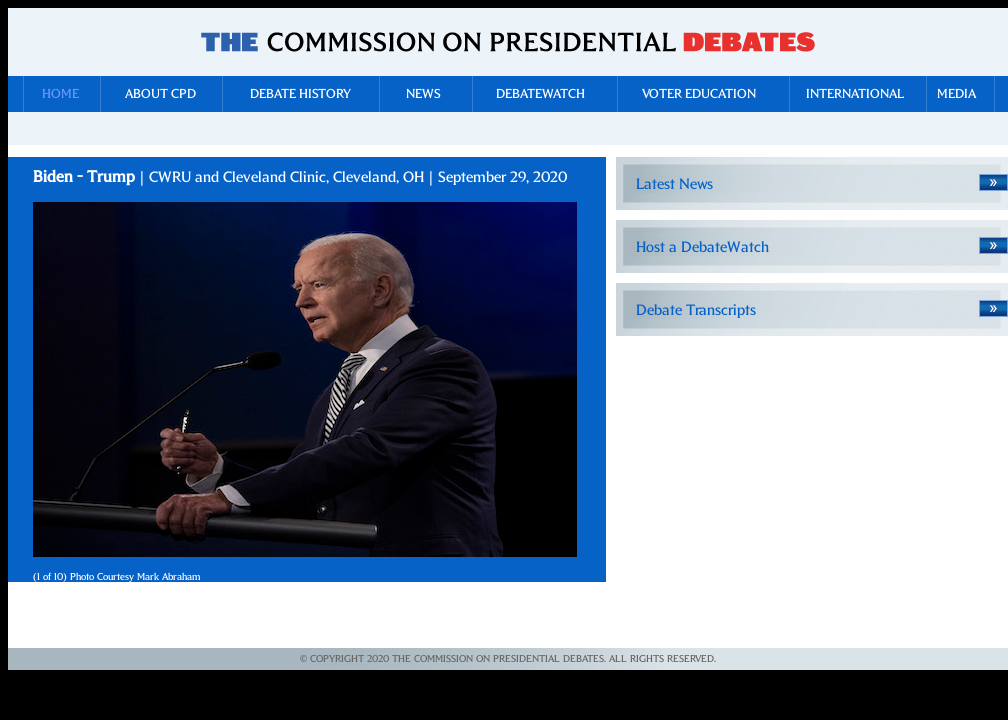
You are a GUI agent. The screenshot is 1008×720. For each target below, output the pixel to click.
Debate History (300, 94)
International (855, 94)
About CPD (160, 94)
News (423, 94)
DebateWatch (540, 94)
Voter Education (699, 94)
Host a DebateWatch (702, 247)
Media (956, 94)
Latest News (674, 184)
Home (60, 94)
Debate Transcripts (696, 310)
